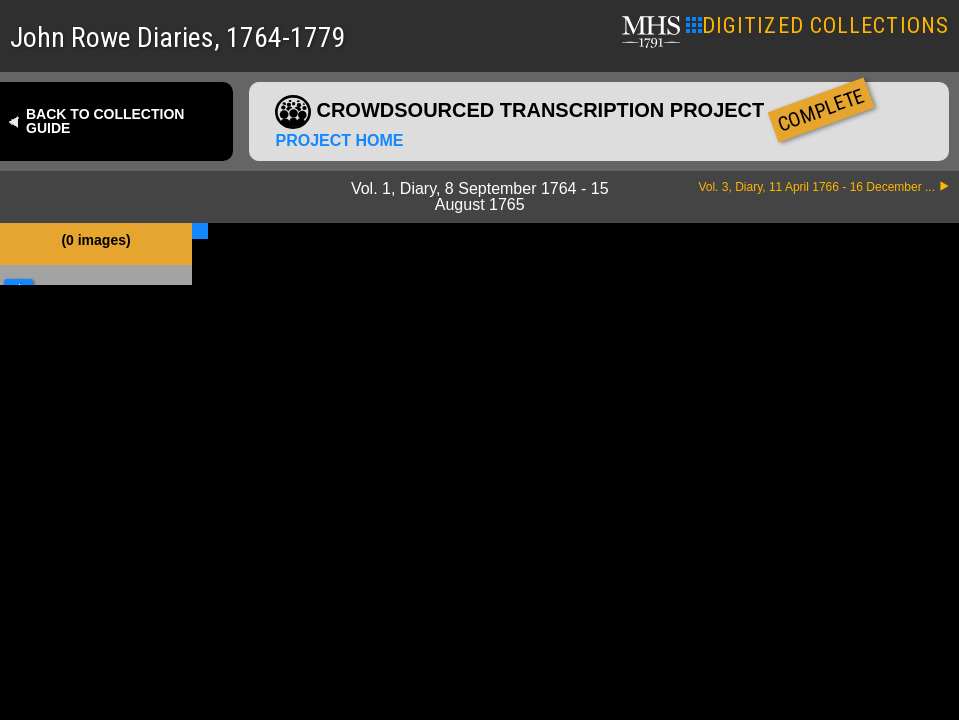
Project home (339, 141)
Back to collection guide (105, 121)
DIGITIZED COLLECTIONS (817, 25)
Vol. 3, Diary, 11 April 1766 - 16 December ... (816, 187)
